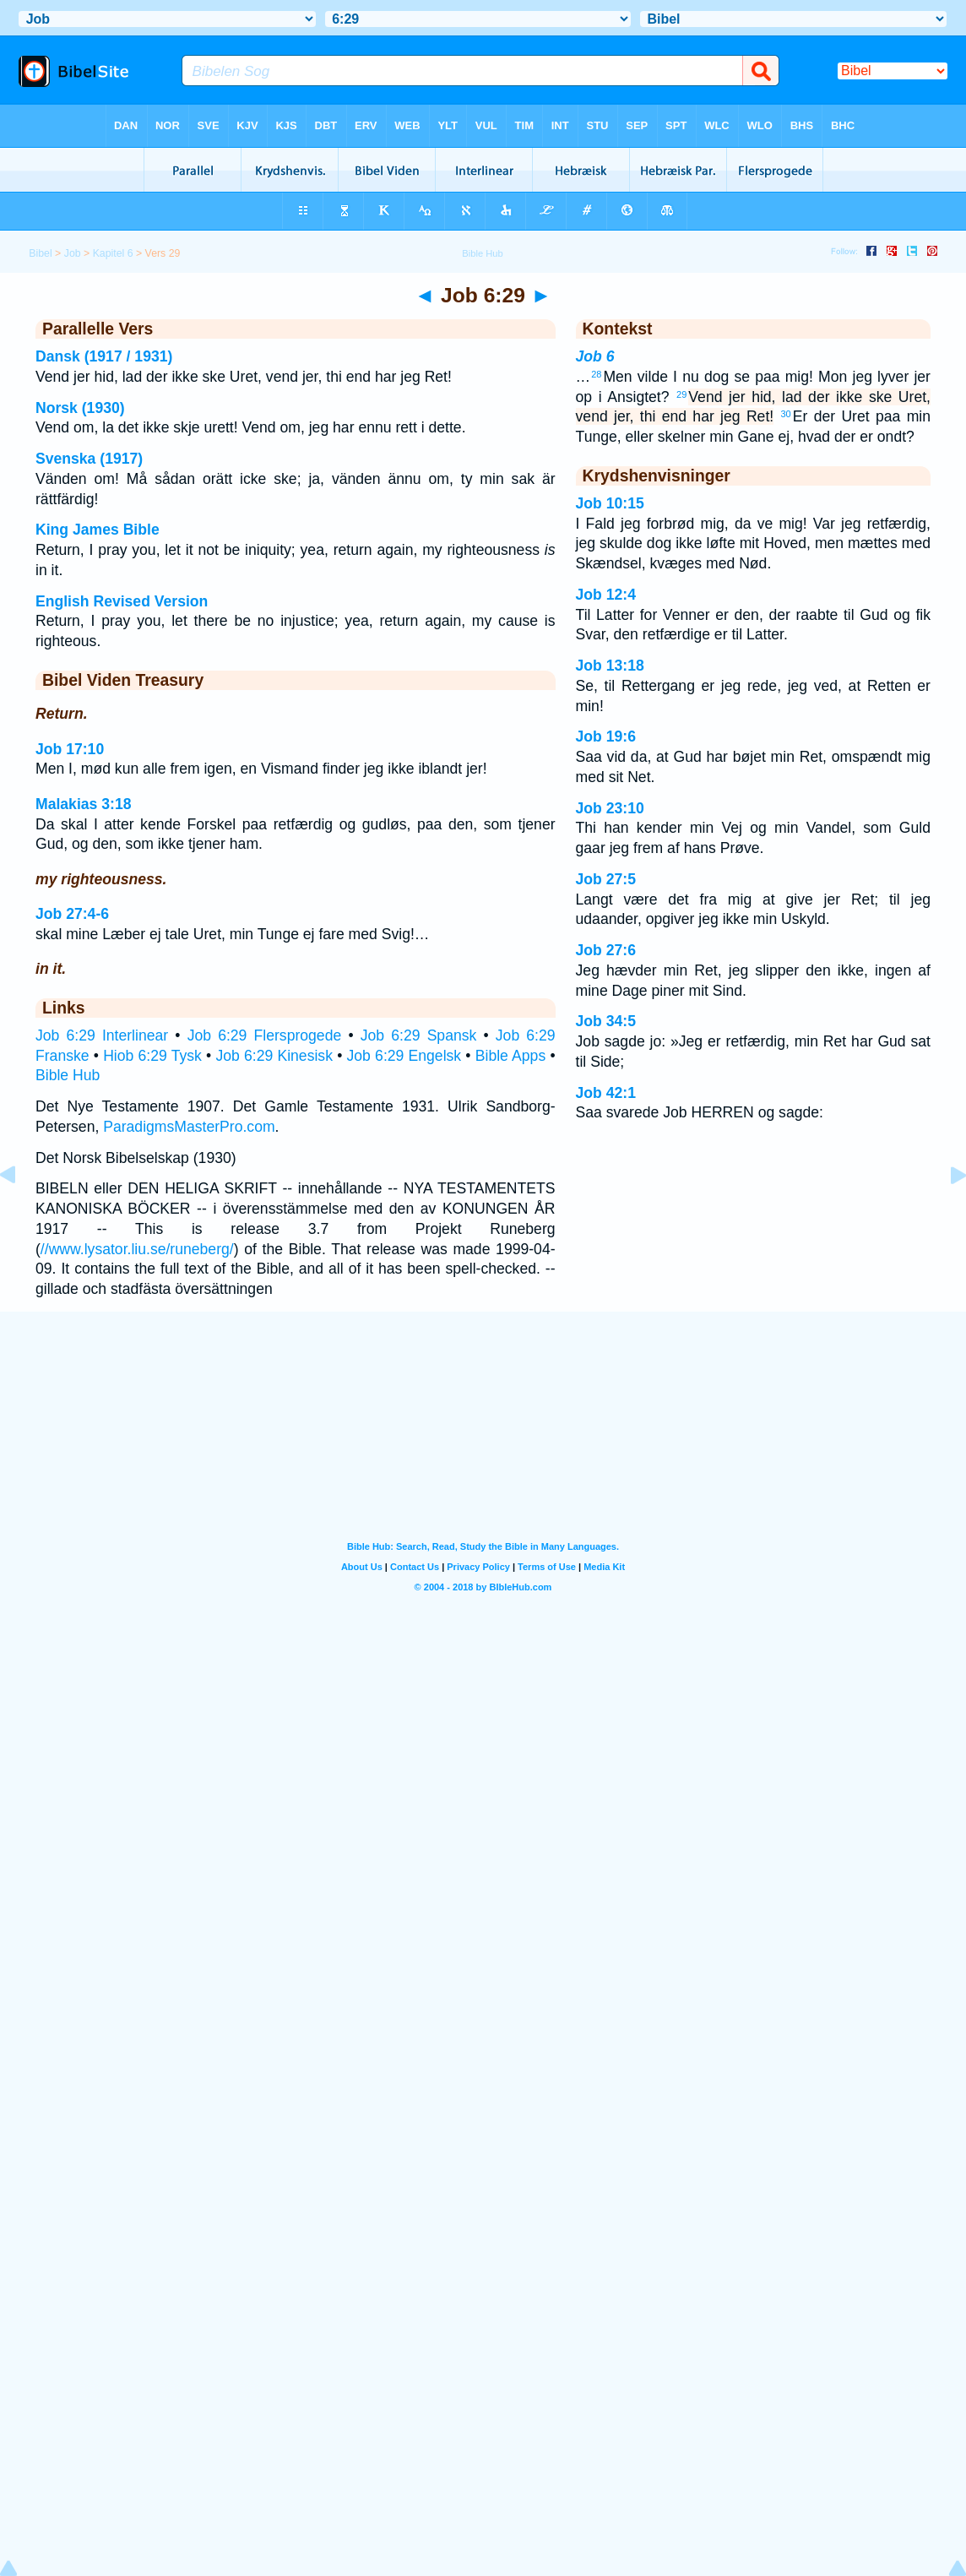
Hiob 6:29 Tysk (152, 1055)
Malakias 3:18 (83, 804)
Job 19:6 (606, 736)
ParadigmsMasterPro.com (188, 1126)
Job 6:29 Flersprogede (264, 1035)
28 (596, 374)
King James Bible (97, 529)
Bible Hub (67, 1075)
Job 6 (595, 356)
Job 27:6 (606, 950)
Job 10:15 (610, 503)
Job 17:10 (69, 749)
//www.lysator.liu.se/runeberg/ (137, 1249)
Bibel (40, 253)
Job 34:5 (606, 1021)
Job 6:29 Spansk (419, 1035)
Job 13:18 (610, 665)
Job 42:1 (606, 1092)
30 (786, 414)
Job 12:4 (606, 594)
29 (681, 394)
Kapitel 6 (113, 253)
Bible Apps (510, 1055)
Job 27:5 (606, 879)
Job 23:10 (610, 808)
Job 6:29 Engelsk (404, 1055)
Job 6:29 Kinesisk (274, 1055)
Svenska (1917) (89, 458)
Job (72, 253)
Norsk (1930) (80, 407)
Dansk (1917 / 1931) (103, 356)
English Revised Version (121, 601)
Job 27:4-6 (72, 913)
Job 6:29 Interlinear (101, 1035)
